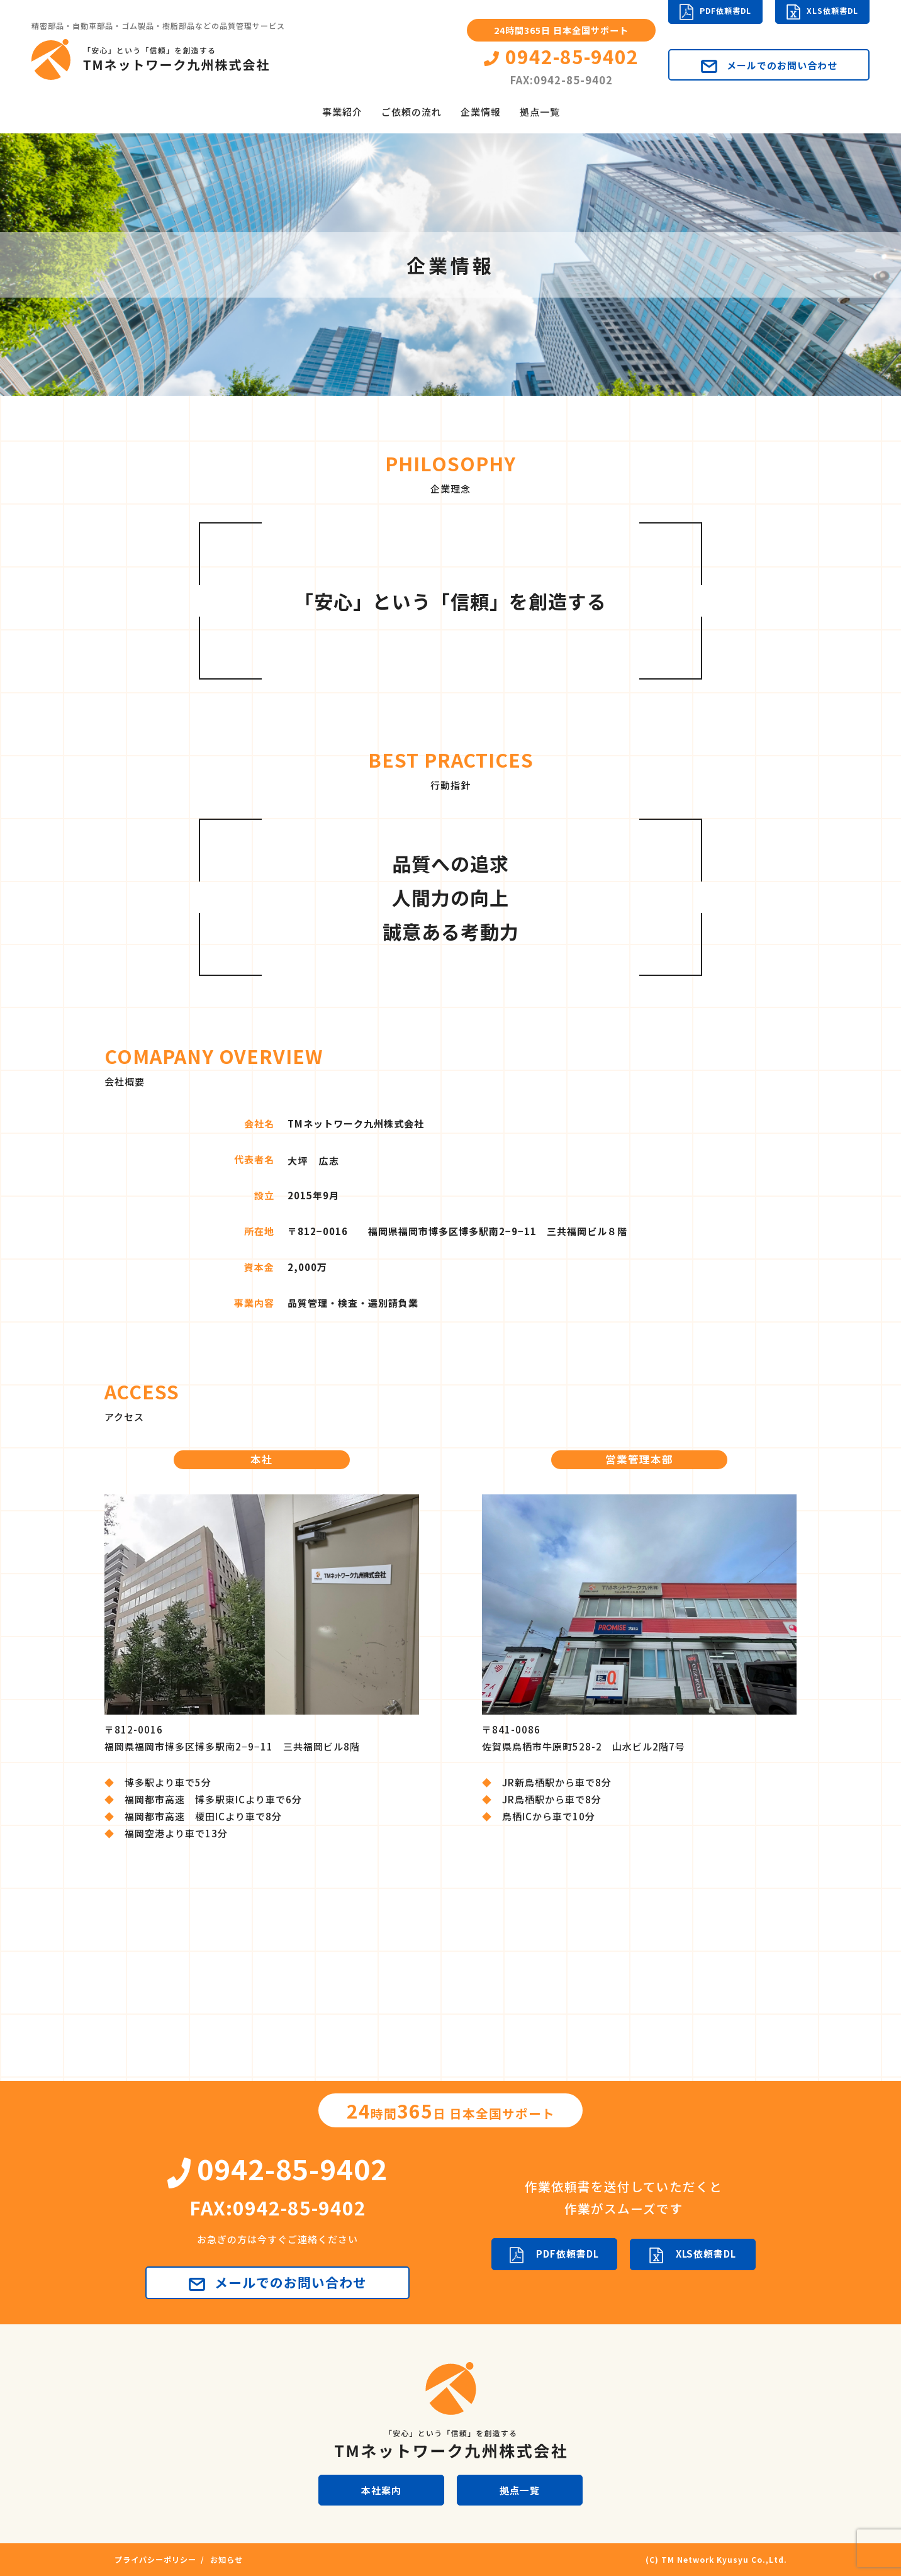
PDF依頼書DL (715, 12)
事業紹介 (342, 111)
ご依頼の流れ (411, 111)
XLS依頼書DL (822, 12)
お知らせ (224, 2559)
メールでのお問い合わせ (768, 66)
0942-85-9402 (561, 56)
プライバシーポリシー (155, 2559)
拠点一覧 (540, 111)
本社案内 (381, 2490)
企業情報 (481, 111)
